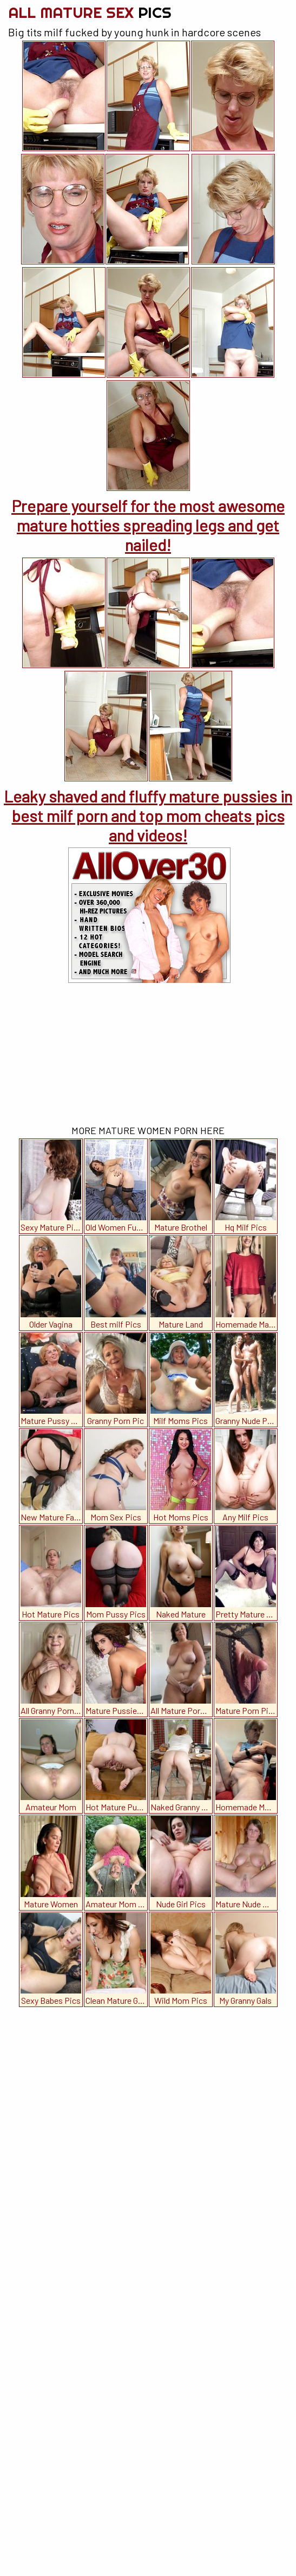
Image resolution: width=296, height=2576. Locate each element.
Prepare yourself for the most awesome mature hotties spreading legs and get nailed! (148, 525)
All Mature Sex (90, 12)
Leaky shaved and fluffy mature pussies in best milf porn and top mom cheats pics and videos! (148, 815)
